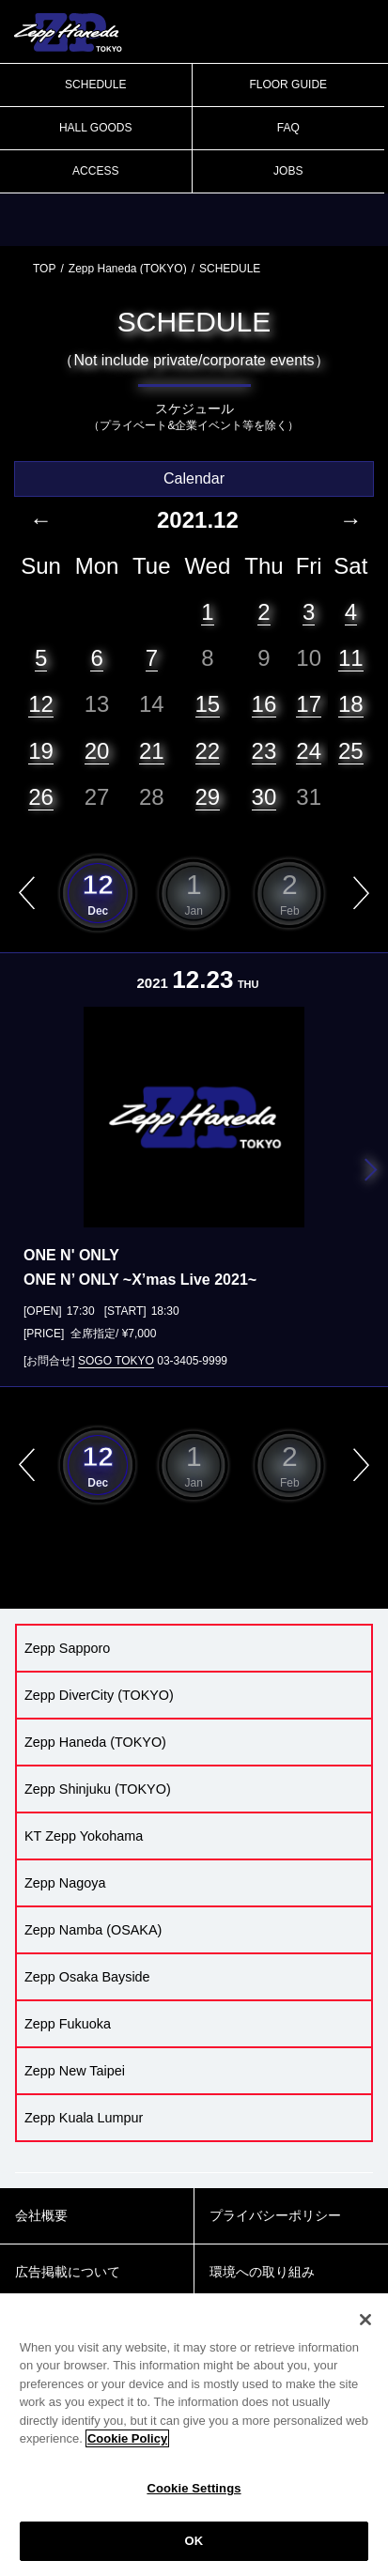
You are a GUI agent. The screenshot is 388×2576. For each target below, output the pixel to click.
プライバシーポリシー (275, 2215)
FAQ (288, 127)
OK (194, 2541)
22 (208, 751)
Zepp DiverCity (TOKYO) (99, 1695)
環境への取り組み (262, 2271)
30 (264, 797)
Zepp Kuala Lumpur (83, 2117)
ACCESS (95, 170)
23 (264, 751)
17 (308, 704)
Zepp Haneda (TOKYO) (128, 268)
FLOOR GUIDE (288, 84)
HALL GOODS (95, 127)
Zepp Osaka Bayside (87, 1976)
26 (41, 797)
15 (208, 704)
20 (97, 751)
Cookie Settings (194, 2488)
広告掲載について (67, 2271)
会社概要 (41, 2215)
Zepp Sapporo (67, 1648)
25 (351, 751)
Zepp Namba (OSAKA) (93, 1929)
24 (308, 751)
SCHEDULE (95, 84)
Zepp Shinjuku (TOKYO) (97, 1789)
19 (41, 751)
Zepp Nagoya (64, 1882)
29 (208, 797)
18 (351, 704)
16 (264, 704)
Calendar (194, 478)
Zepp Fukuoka (67, 2023)
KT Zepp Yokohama (83, 1835)
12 (41, 704)
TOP (44, 268)
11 (351, 658)
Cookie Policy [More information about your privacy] (127, 2438)
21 (151, 751)
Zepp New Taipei (74, 2070)
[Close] (365, 2319)
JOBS (288, 170)
